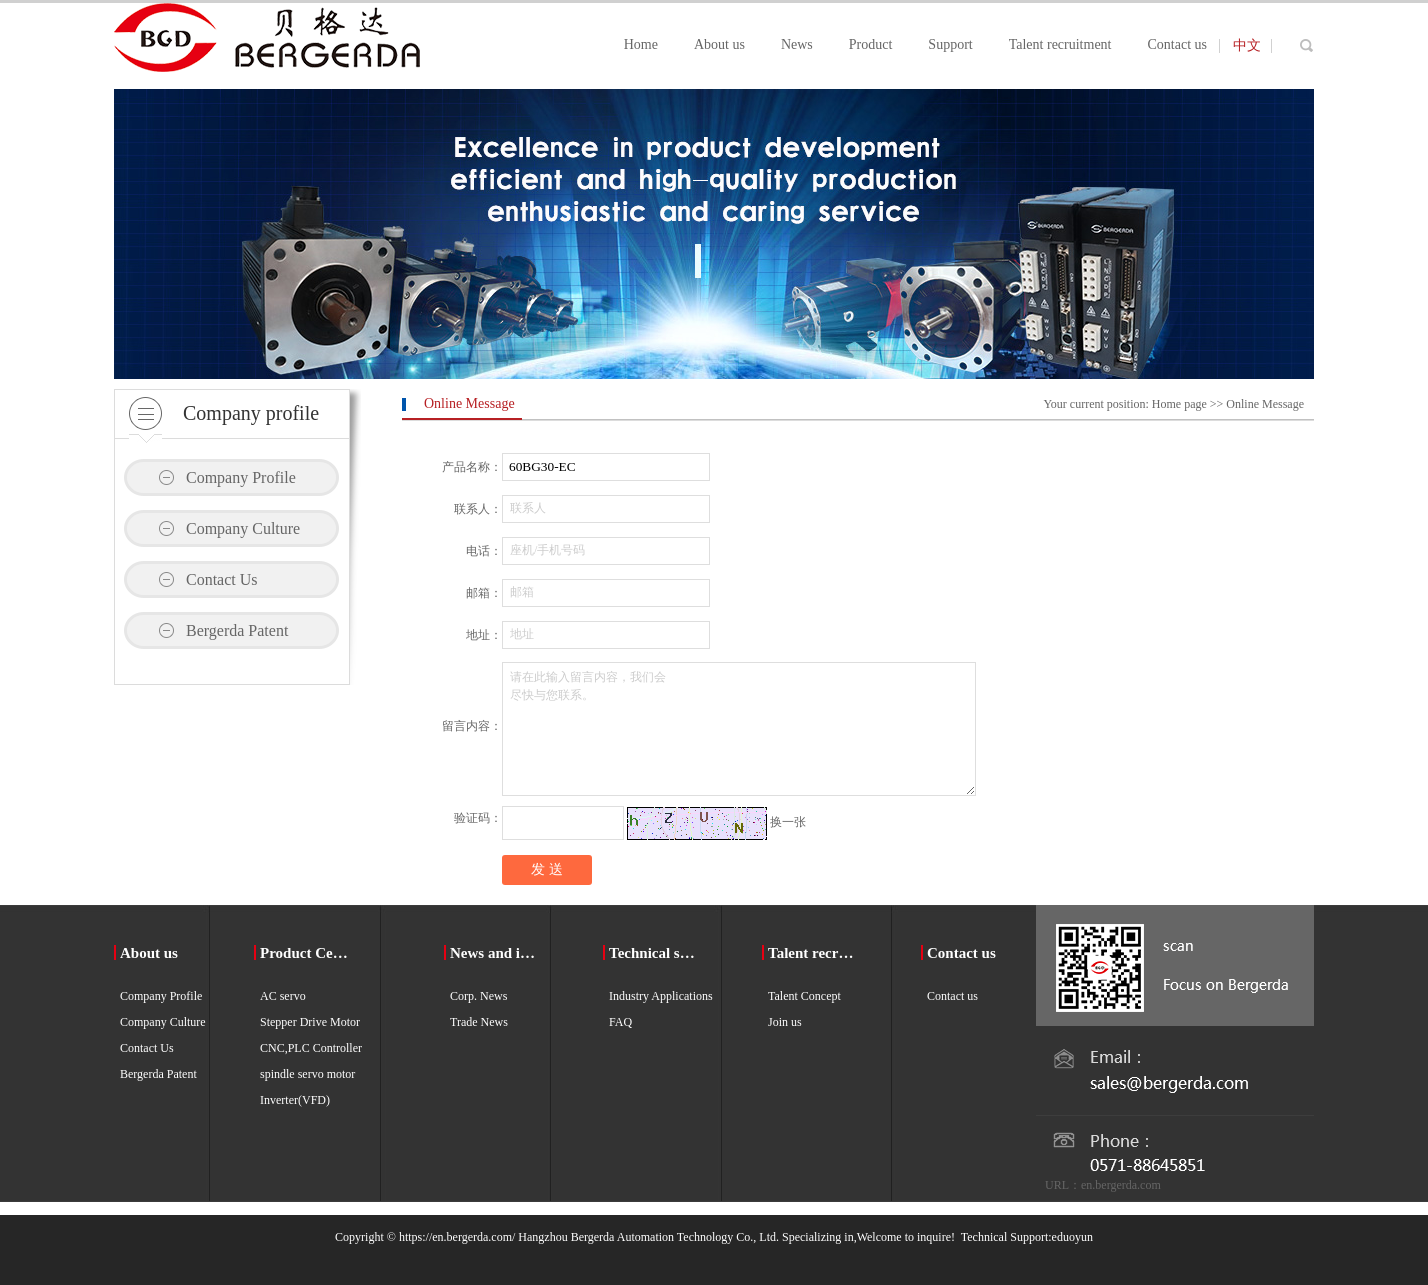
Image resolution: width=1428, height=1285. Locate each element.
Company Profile (241, 477)
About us (149, 953)
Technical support (655, 953)
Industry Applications (661, 996)
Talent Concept (804, 996)
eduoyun (1072, 1237)
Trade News (479, 1022)
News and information (496, 953)
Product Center (306, 953)
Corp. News (478, 996)
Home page (1179, 404)
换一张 (788, 822)
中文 (1247, 45)
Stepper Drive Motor (310, 1022)
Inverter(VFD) (295, 1100)
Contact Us (222, 579)
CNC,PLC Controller (311, 1048)
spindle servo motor (307, 1074)
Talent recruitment (814, 953)
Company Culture (243, 528)
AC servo (283, 996)
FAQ (620, 1022)
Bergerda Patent (237, 630)
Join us (785, 1022)
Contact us (961, 953)
